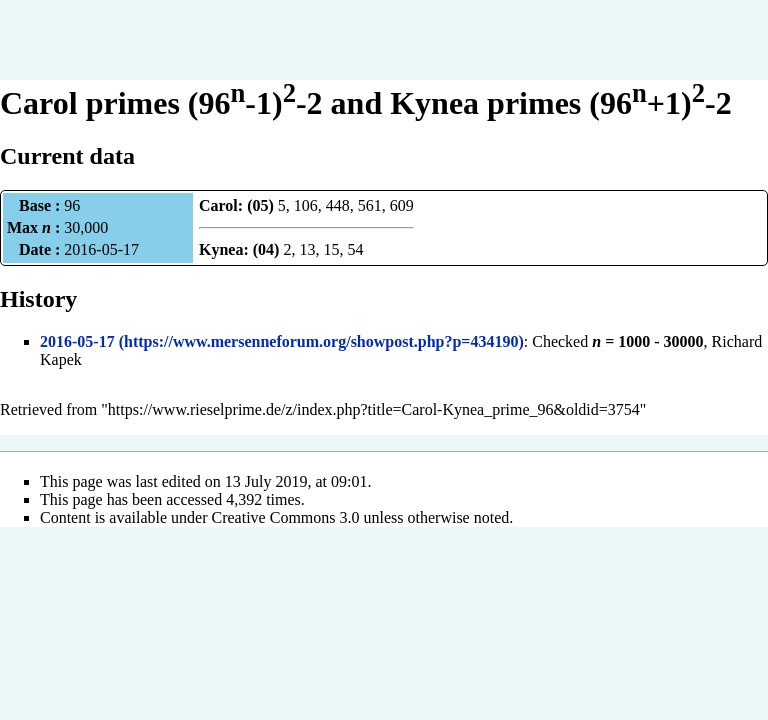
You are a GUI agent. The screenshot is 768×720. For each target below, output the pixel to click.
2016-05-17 (77, 341)
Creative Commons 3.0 (286, 517)
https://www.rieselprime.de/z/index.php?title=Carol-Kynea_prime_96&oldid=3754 (374, 409)
